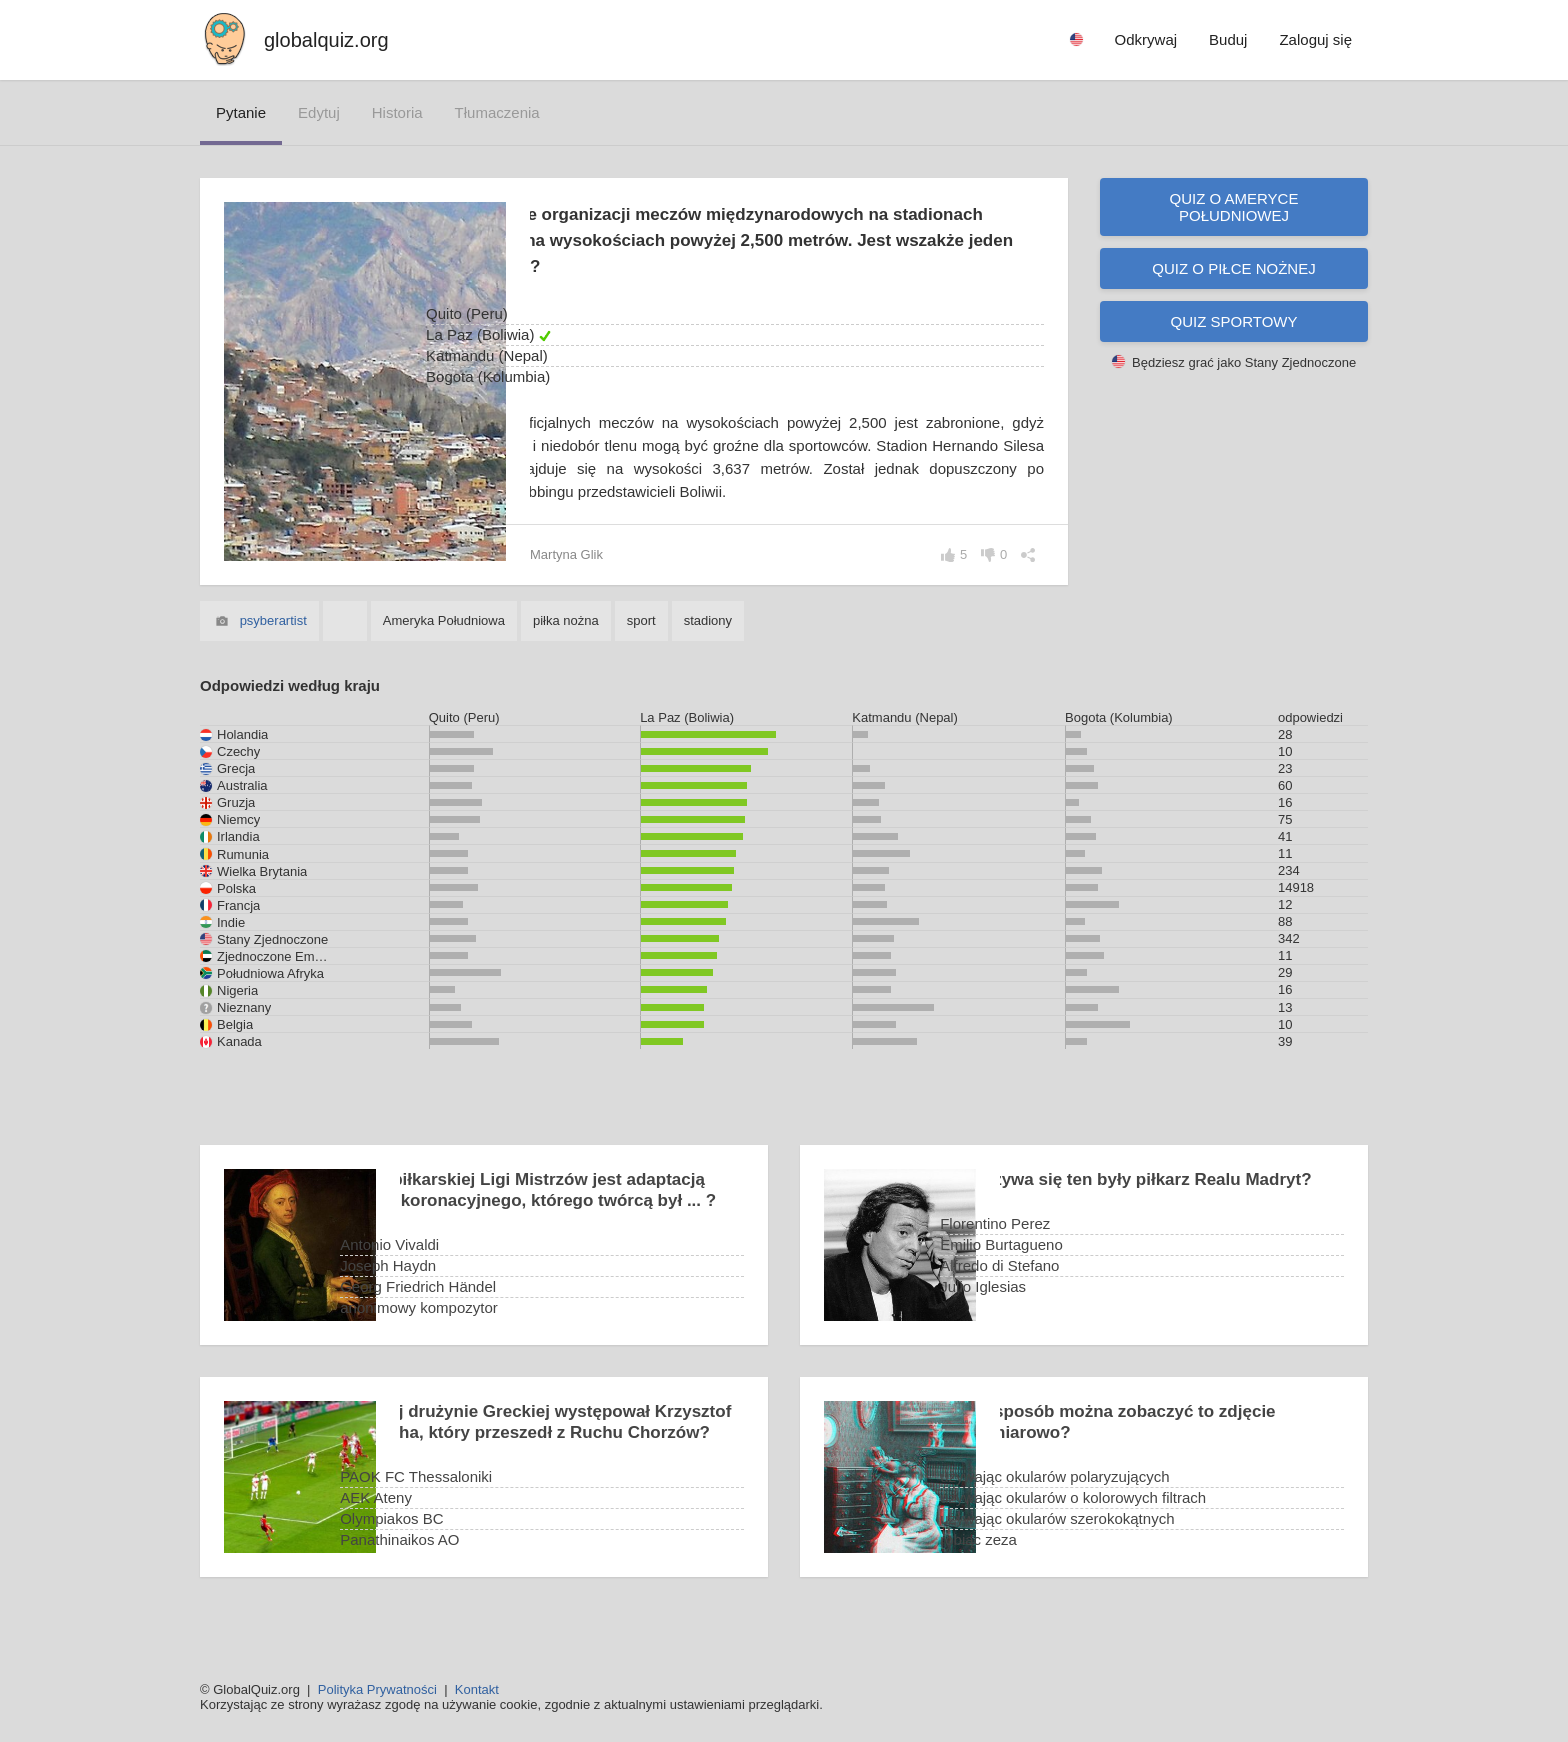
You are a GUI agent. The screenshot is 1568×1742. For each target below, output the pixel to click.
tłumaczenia (497, 112)
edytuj (319, 112)
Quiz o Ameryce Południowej (1234, 207)
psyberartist (273, 643)
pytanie (241, 112)
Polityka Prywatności (377, 1689)
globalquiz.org (326, 40)
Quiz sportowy (1234, 321)
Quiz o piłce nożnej (1233, 268)
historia (397, 112)
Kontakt (477, 1689)
